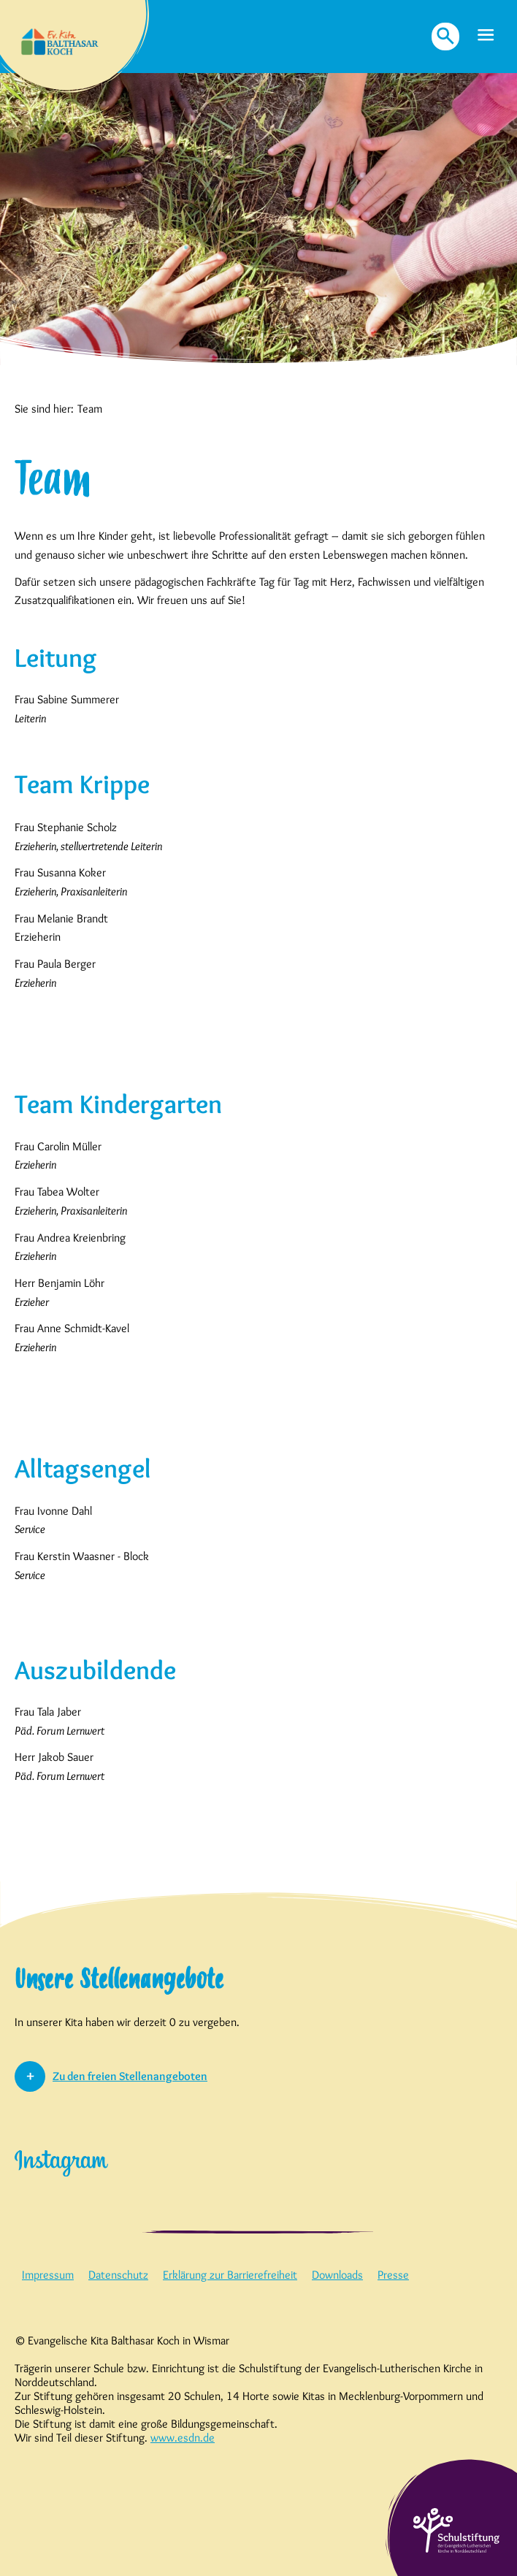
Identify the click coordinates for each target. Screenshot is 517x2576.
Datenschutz (118, 2275)
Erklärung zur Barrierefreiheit (230, 2275)
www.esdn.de (182, 2438)
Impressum (48, 2275)
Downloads (337, 2275)
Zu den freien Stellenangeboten (130, 2076)
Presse (393, 2275)
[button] (486, 35)
